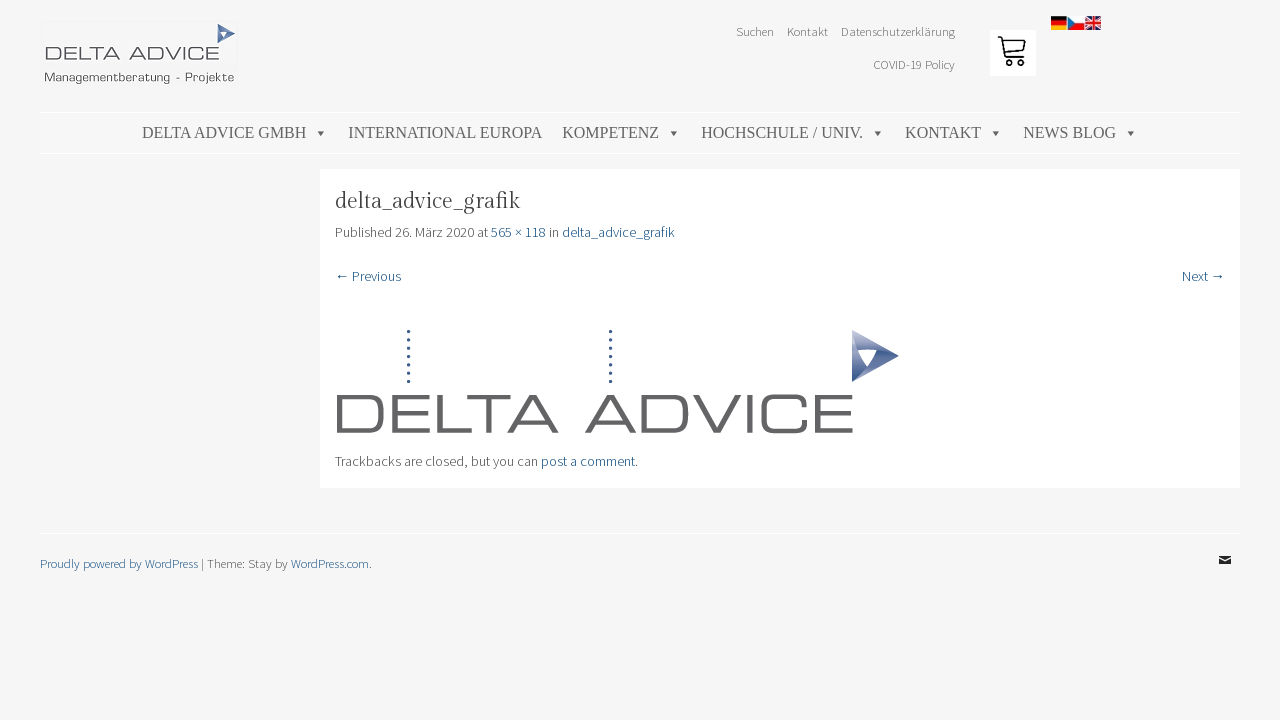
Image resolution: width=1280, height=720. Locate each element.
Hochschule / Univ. (793, 132)
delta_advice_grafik (618, 232)
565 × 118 (518, 232)
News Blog (1080, 132)
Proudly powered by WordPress (119, 563)
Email (1225, 575)
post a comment (588, 461)
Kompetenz (621, 132)
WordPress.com (330, 563)
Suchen (755, 31)
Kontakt (807, 31)
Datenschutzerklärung (898, 31)
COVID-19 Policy (914, 64)
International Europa (445, 132)
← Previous (368, 276)
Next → (1203, 276)
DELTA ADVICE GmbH (235, 132)
